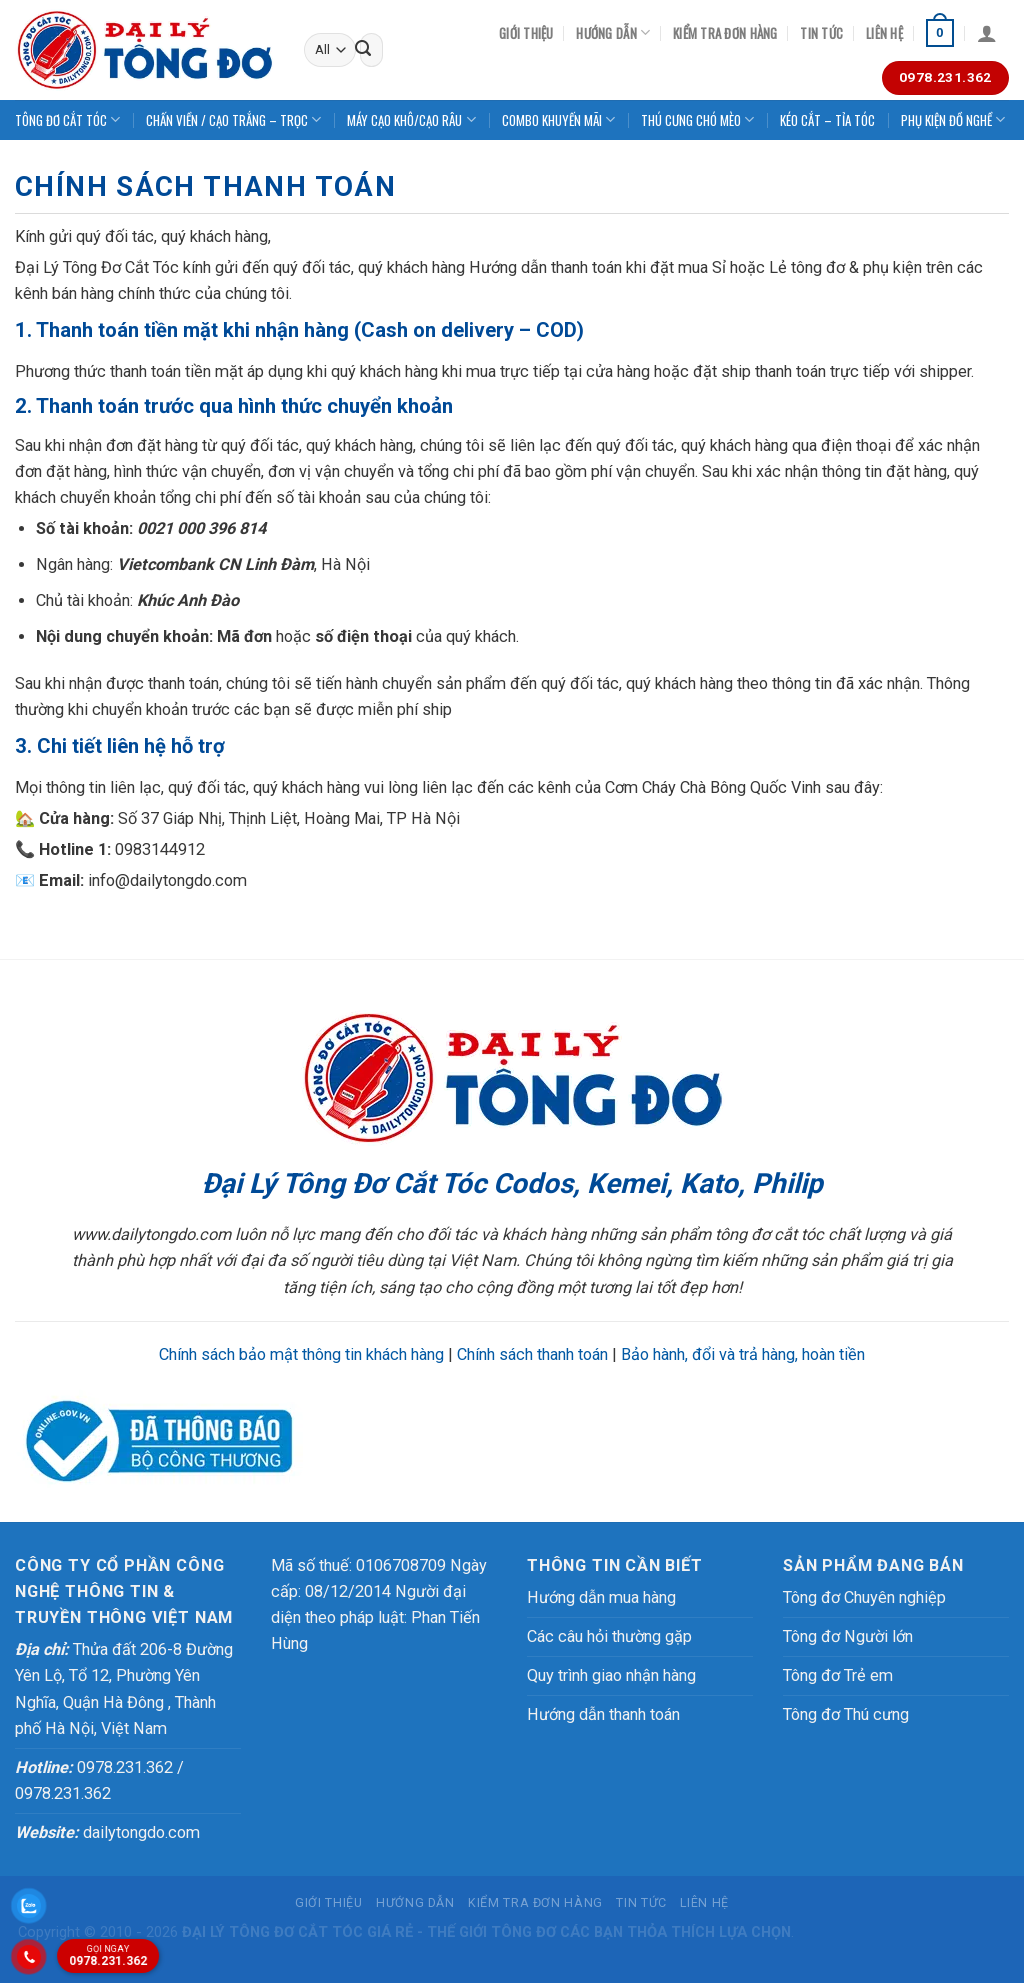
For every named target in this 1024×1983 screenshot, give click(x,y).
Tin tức (821, 33)
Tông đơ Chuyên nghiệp (864, 1597)
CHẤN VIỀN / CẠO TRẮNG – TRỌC (233, 120)
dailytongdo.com (107, 1832)
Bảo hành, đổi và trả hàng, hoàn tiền (743, 1354)
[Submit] (363, 50)
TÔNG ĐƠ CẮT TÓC (67, 120)
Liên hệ (884, 33)
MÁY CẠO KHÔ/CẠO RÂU (411, 120)
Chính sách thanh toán (532, 1354)
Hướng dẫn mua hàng (601, 1597)
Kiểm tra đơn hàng (725, 33)
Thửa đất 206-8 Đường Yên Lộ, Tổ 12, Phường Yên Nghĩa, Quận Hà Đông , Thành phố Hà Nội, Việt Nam (124, 1688)
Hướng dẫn (613, 33)
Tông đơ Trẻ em (838, 1675)
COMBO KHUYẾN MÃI (558, 120)
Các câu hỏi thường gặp (609, 1636)
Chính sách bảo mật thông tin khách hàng (301, 1354)
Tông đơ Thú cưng (846, 1714)
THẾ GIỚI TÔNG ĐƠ (491, 1932)
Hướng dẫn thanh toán (603, 1714)
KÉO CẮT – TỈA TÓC (827, 120)
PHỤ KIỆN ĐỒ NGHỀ (953, 120)
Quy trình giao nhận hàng (611, 1675)
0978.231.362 (104, 1955)
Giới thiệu (526, 33)
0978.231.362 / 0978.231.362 (99, 1780)
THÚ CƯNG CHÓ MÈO (697, 120)
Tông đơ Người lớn (848, 1636)
